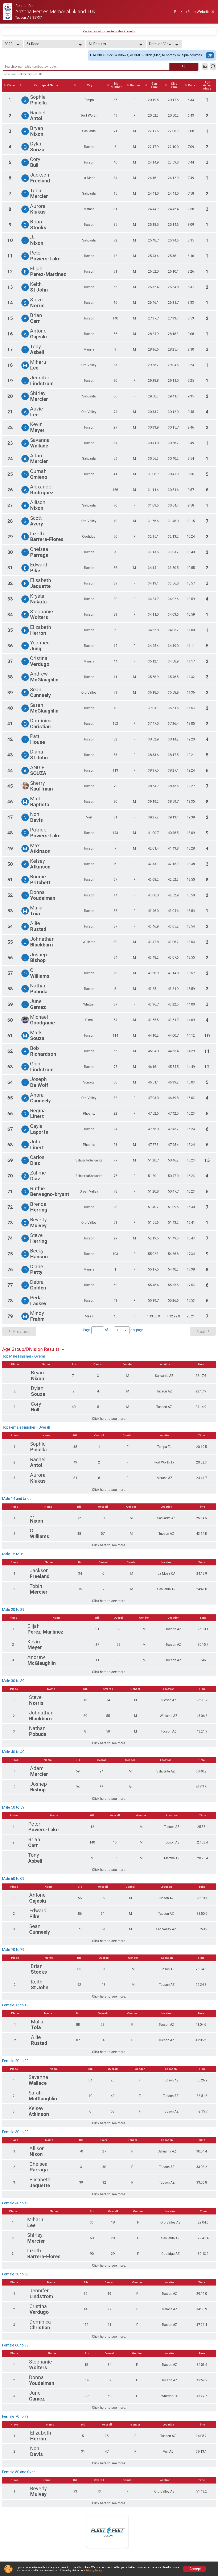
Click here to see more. (109, 1419)
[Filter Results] (205, 66)
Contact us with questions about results (109, 31)
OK (210, 55)
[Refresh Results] (213, 66)
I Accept (194, 2569)
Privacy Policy (94, 2570)
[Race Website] (9, 11)
